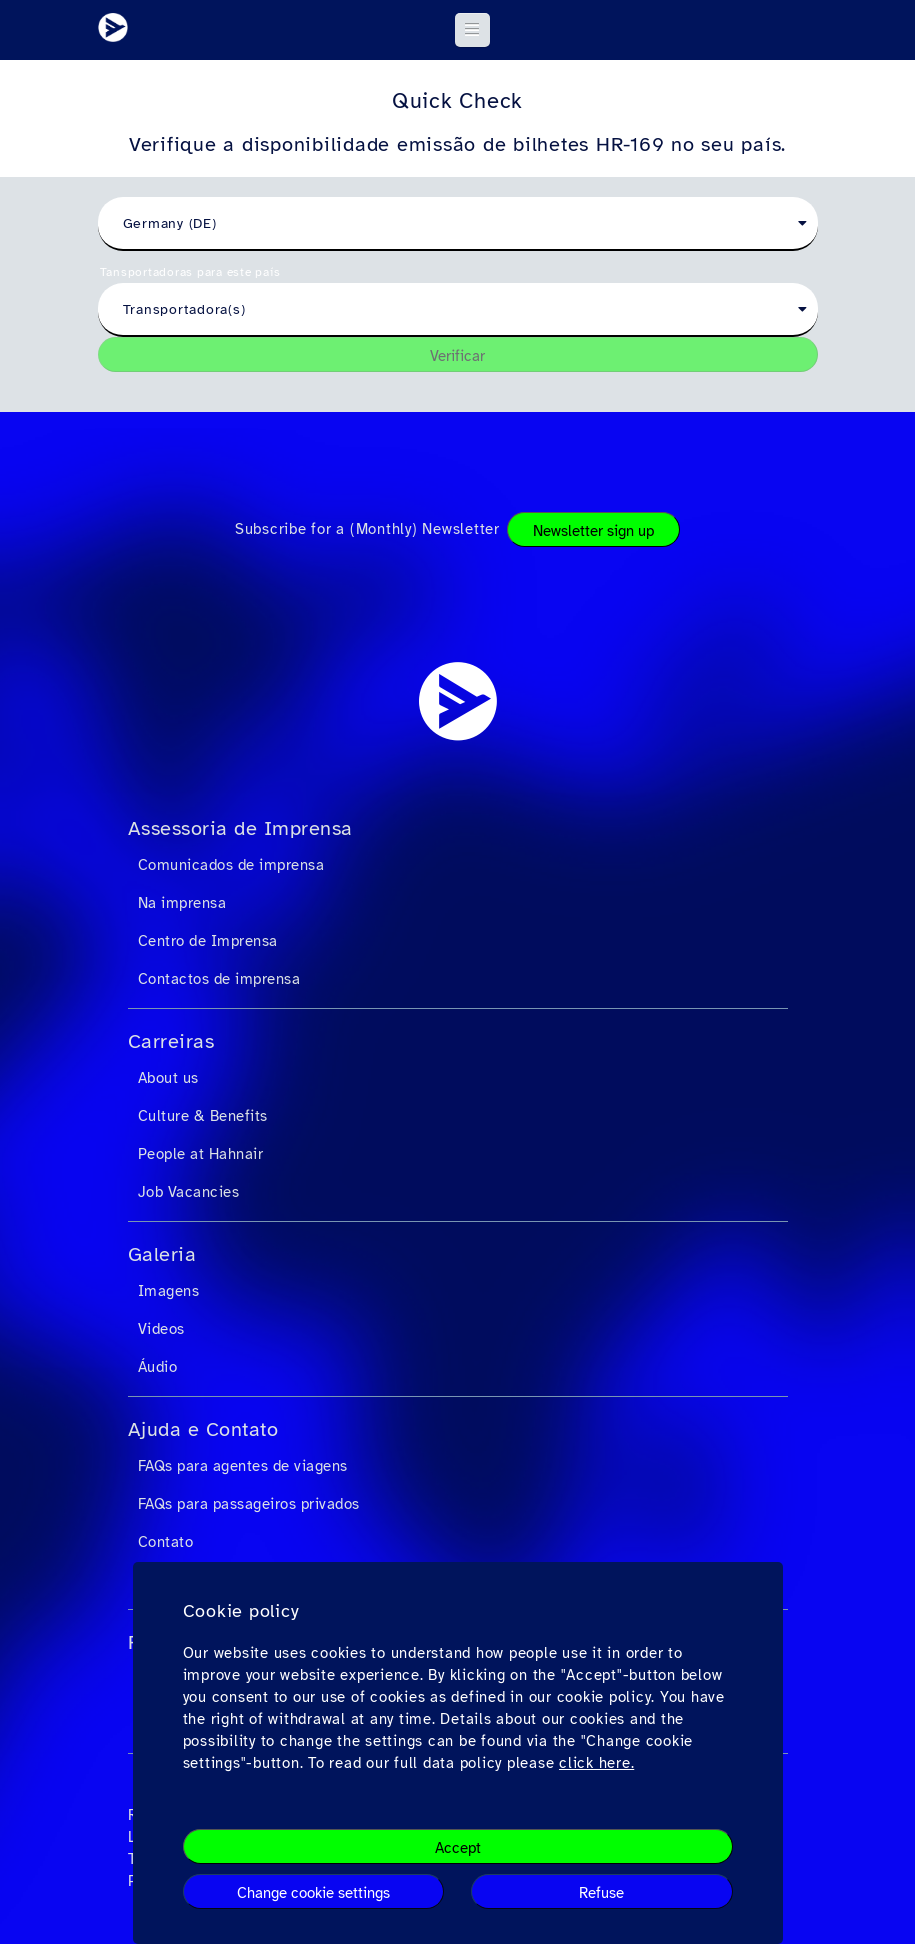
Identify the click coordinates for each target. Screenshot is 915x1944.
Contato (166, 1542)
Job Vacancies (189, 1192)
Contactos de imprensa (219, 979)
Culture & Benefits (203, 1116)
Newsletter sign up (593, 531)
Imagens (169, 1291)
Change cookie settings (313, 1893)
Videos (161, 1329)
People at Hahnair (201, 1154)
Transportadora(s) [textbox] (184, 309)
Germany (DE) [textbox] (170, 223)
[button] (472, 30)
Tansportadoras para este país (190, 272)
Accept (458, 1848)
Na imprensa (182, 903)
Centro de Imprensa (208, 941)
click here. (596, 1763)
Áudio (158, 1367)
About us (168, 1078)
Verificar (457, 356)
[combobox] (458, 224)
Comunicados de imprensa (231, 865)
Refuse (601, 1893)
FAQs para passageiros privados (249, 1504)
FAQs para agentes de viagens (243, 1466)
